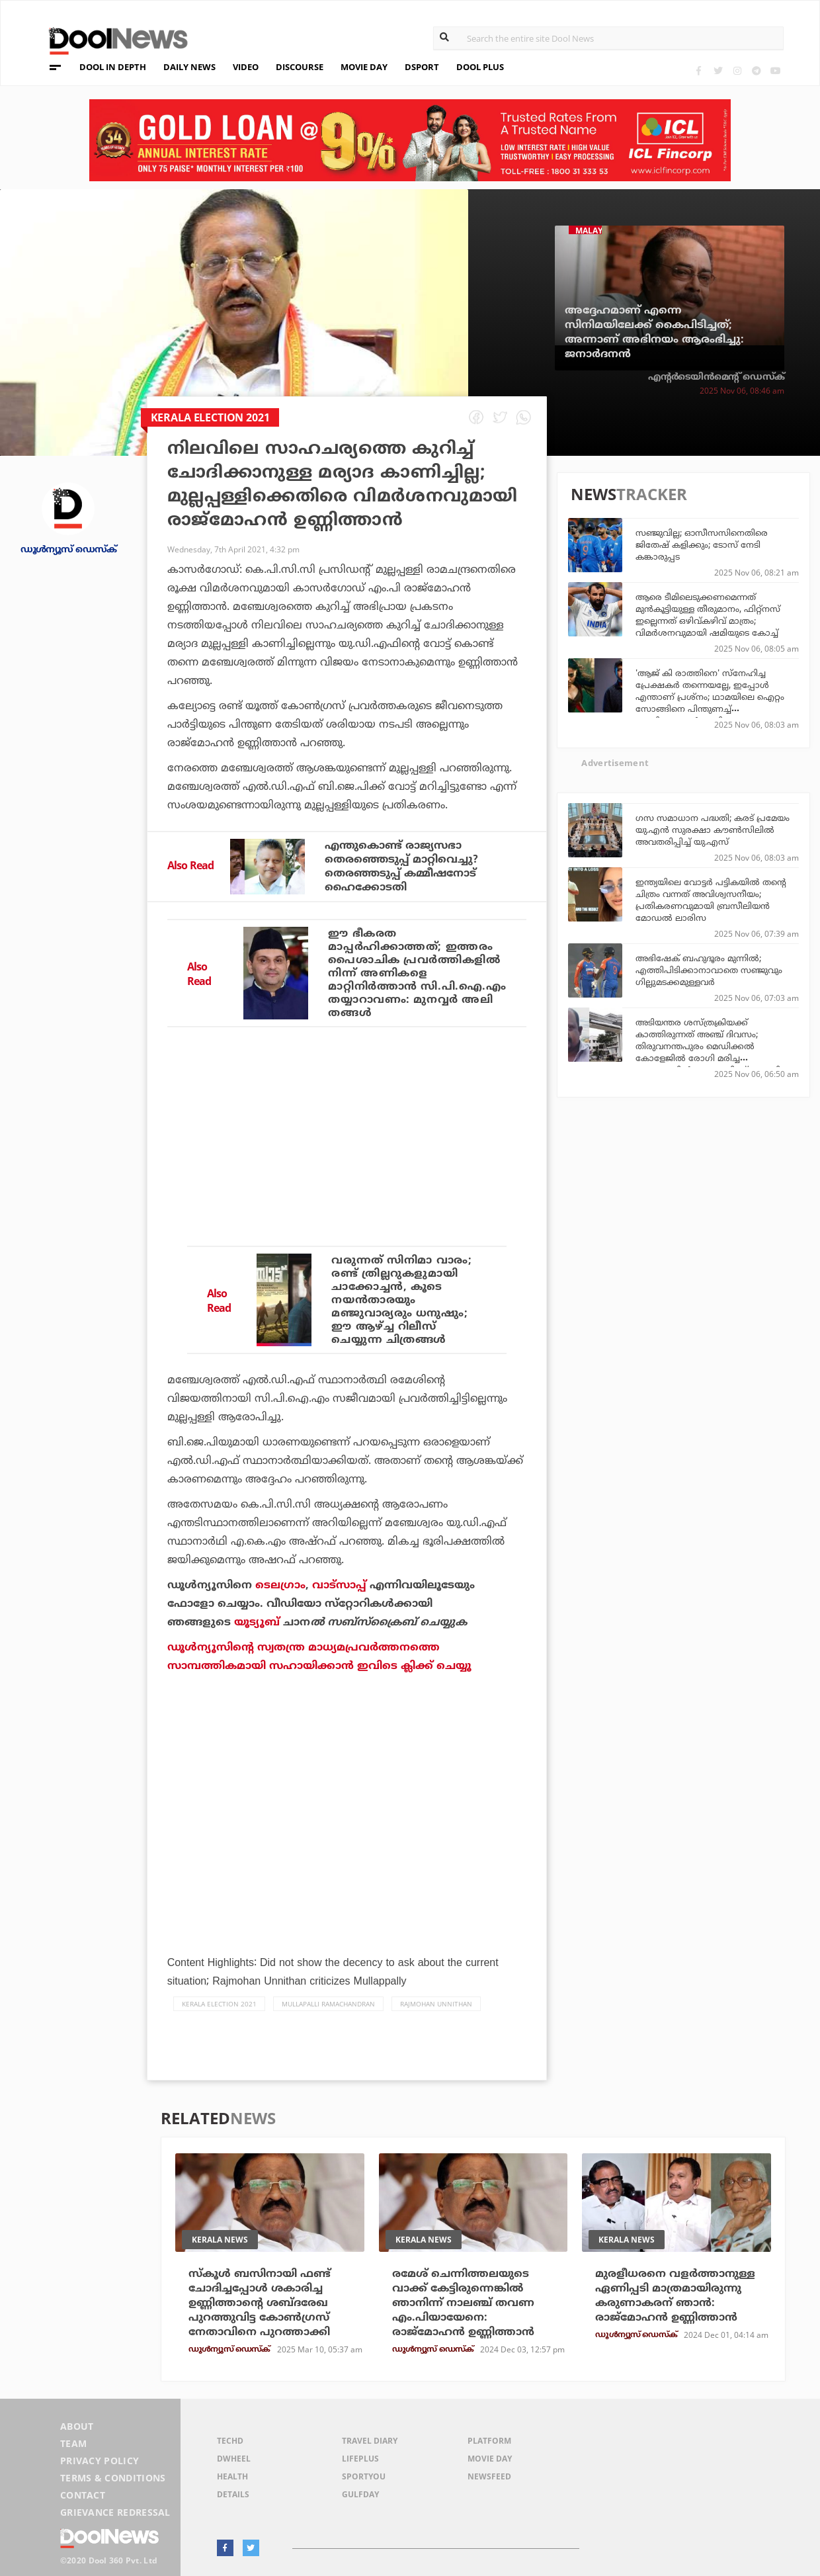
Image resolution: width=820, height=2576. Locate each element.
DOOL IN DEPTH (112, 67)
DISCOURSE (299, 67)
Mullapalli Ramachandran (328, 2003)
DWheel (234, 2458)
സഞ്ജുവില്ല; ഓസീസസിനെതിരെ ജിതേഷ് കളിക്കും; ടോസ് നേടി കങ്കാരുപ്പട (702, 544)
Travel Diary (369, 2440)
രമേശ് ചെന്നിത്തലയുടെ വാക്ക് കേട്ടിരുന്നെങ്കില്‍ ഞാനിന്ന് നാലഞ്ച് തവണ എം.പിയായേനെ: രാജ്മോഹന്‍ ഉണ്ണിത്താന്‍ (463, 2302)
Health (232, 2476)
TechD (230, 2440)
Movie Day (490, 2458)
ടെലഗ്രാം (280, 1585)
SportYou (364, 2476)
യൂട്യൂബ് (257, 1622)
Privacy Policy (99, 2460)
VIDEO (246, 67)
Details (233, 2494)
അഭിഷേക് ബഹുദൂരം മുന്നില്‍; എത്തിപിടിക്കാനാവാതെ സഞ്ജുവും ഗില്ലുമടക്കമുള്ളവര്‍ (709, 970)
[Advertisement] (347, 1176)
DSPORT (422, 67)
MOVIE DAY (364, 67)
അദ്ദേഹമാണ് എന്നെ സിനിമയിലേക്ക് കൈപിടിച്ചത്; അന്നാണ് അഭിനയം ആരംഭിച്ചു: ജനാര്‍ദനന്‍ (654, 332)
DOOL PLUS (480, 67)
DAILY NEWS (189, 67)
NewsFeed (489, 2476)
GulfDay (360, 2494)
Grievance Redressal (115, 2512)
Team (73, 2443)
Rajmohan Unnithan (436, 2003)
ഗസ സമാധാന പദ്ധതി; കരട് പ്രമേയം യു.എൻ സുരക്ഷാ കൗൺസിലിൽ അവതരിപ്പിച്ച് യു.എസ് (713, 829)
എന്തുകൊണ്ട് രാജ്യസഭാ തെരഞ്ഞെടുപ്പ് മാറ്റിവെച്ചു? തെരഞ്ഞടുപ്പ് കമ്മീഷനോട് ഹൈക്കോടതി (401, 866)
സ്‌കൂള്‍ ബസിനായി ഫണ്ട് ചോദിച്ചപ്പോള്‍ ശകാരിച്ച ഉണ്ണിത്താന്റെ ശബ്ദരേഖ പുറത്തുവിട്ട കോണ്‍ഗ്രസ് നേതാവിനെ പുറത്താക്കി (259, 2302)
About (77, 2426)
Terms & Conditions (113, 2477)
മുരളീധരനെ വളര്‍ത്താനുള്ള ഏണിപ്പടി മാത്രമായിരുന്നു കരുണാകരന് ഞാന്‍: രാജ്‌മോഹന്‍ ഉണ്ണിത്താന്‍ (675, 2295)
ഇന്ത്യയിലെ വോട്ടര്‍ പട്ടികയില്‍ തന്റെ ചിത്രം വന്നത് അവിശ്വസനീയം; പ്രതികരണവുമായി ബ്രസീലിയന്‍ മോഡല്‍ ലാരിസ (711, 899)
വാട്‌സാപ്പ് (339, 1585)
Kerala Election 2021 (219, 2003)
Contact (82, 2495)
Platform (489, 2440)
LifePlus (360, 2458)
